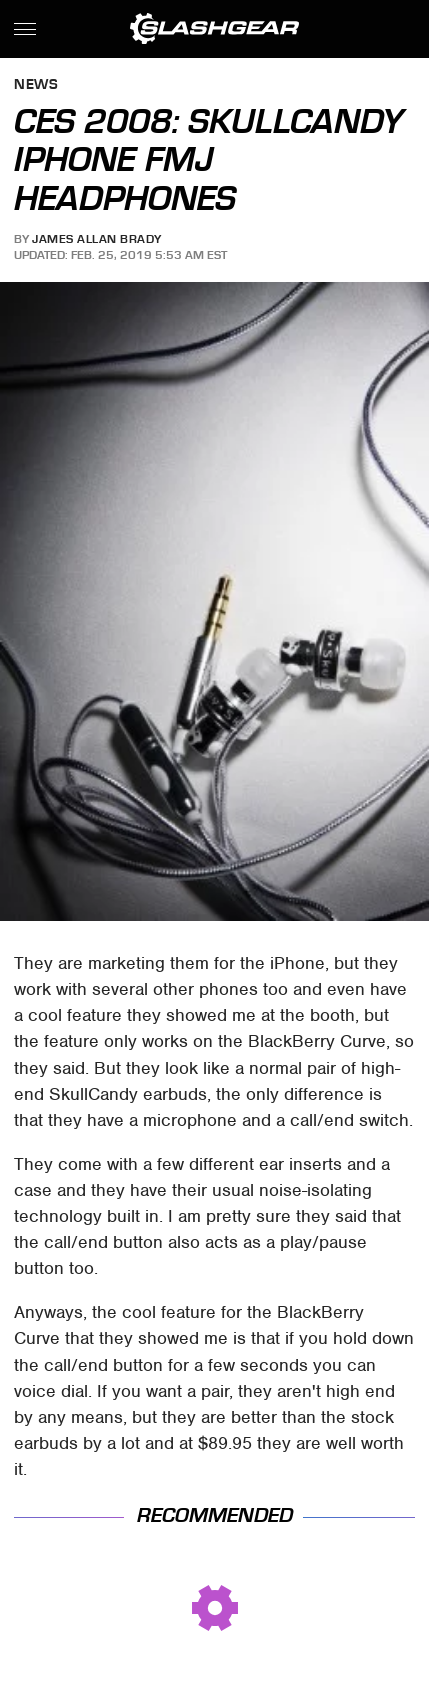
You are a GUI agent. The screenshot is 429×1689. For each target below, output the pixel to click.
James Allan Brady (97, 239)
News (36, 85)
